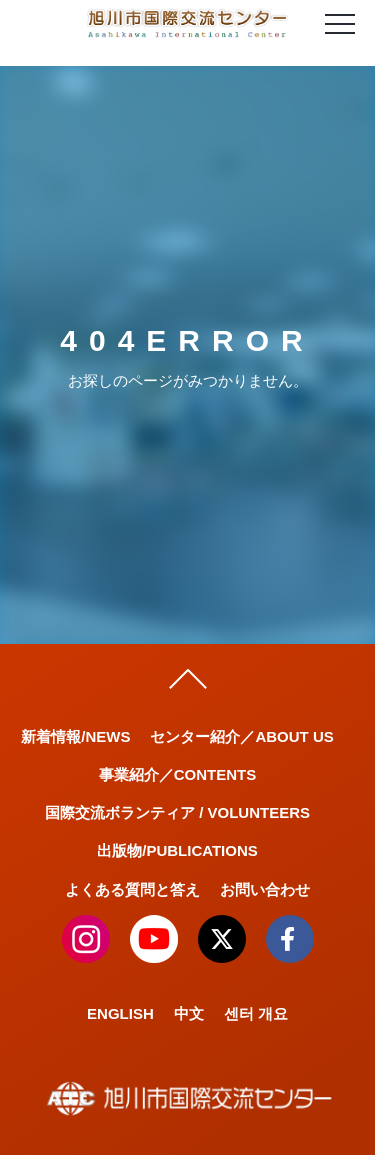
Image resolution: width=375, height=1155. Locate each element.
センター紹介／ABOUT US (241, 736)
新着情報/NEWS (75, 736)
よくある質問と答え (132, 889)
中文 (189, 1013)
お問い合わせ (265, 889)
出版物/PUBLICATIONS (177, 850)
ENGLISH (120, 1013)
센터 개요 (256, 1013)
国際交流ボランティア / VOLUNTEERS (177, 812)
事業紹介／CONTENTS (178, 774)
